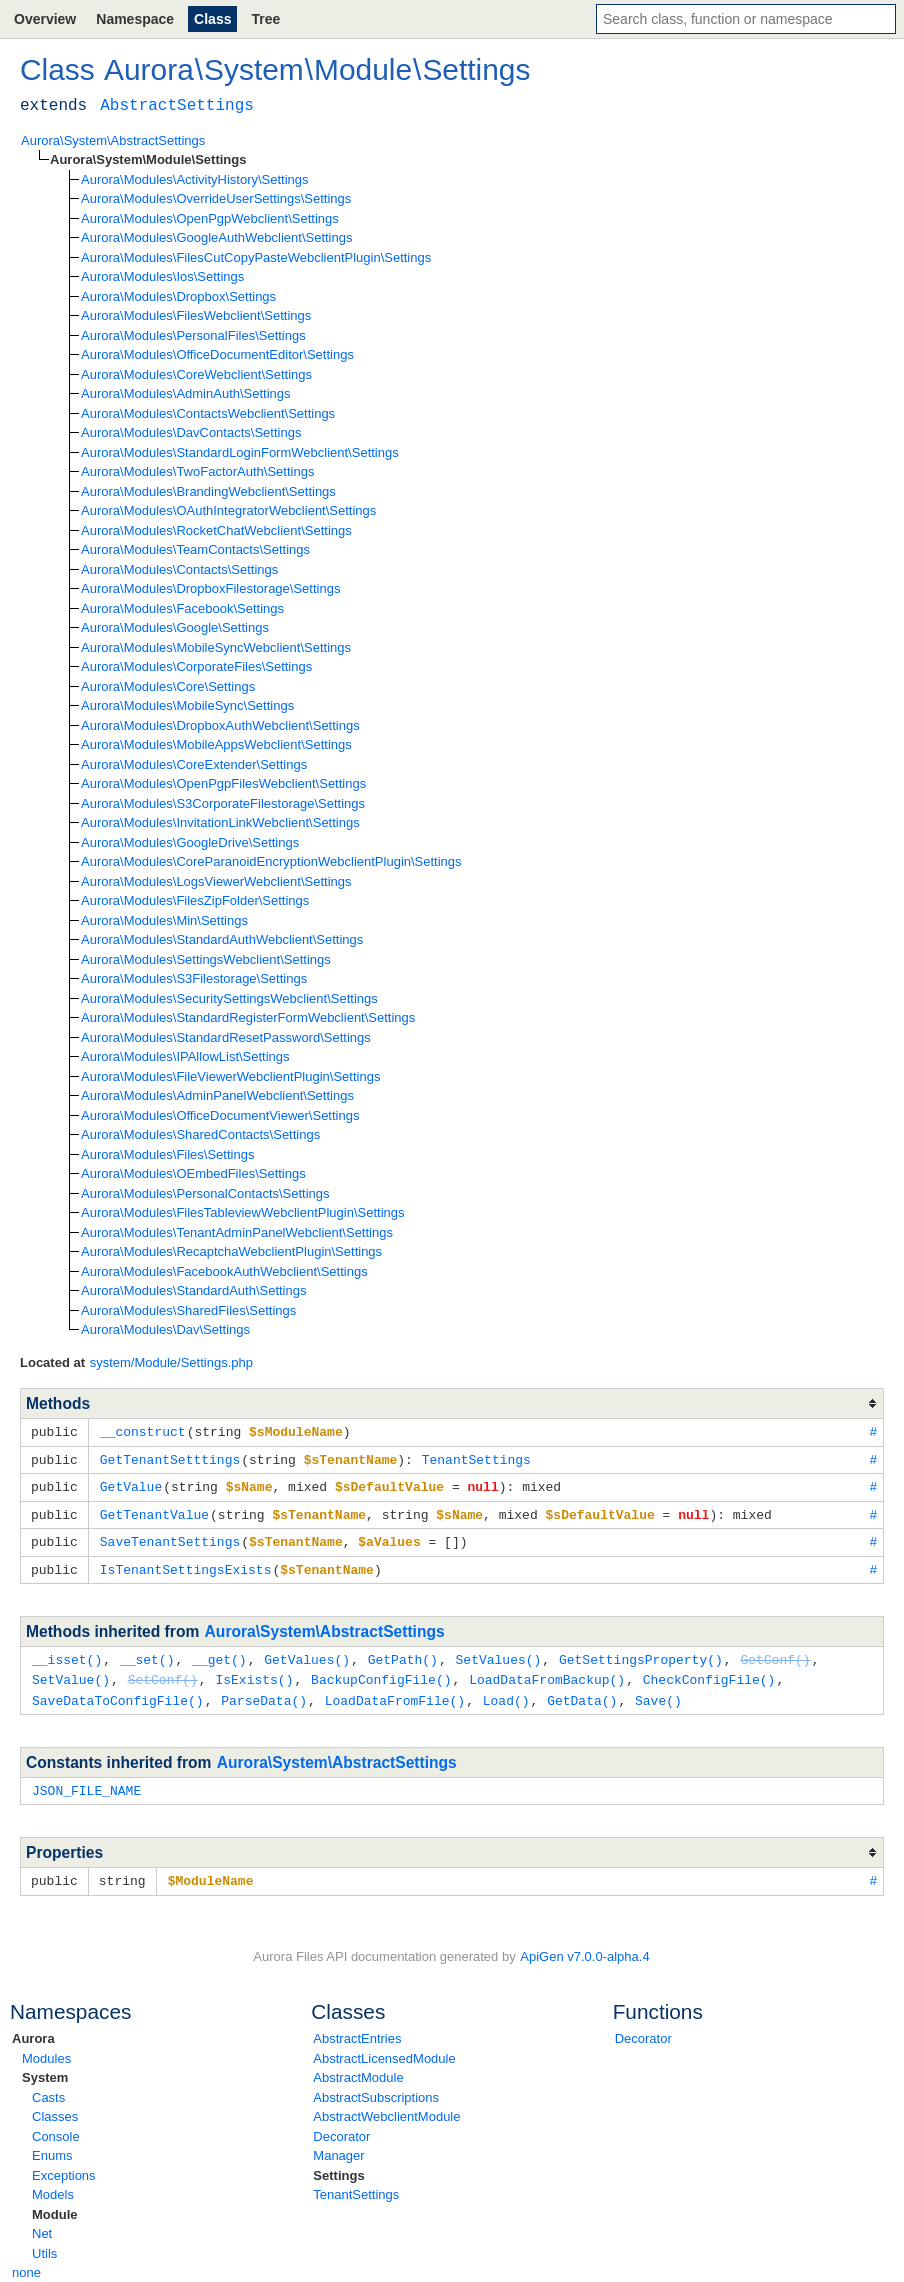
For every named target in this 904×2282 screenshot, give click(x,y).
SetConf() (163, 1672)
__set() (147, 1653)
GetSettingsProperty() (641, 1653)
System (45, 2066)
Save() (658, 1692)
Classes (55, 2105)
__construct (143, 1431)
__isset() (67, 1653)
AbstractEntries (357, 2027)
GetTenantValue (154, 1511)
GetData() (582, 1692)
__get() (219, 1653)
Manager (338, 2144)
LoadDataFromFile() (395, 1692)
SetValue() (71, 1672)
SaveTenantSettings (170, 1537)
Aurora (33, 2027)
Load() (506, 1692)
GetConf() (775, 1653)
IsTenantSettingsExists (186, 1564)
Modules (46, 2047)
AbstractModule (358, 2066)
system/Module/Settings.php (171, 1362)
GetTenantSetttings (170, 1458)
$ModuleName (211, 1870)
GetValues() (307, 1653)
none (26, 2261)
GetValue (131, 1484)
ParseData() (264, 1692)
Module (55, 2203)
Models (53, 2183)
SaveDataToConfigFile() (118, 1692)
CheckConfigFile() (709, 1672)
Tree (265, 19)
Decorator (341, 2125)
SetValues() (498, 1653)
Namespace (135, 19)
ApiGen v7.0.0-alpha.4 (584, 1945)
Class (212, 19)
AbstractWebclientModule (386, 2105)
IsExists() (254, 1672)
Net (42, 2222)
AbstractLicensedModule (384, 2047)
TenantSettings (356, 2183)
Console (56, 2125)
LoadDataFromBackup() (547, 1672)
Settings (338, 2164)
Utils (44, 2242)
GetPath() (403, 1653)
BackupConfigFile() (381, 1672)
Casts (48, 2086)
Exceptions (64, 2164)
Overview (45, 19)
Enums (52, 2144)
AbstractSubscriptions (376, 2086)
